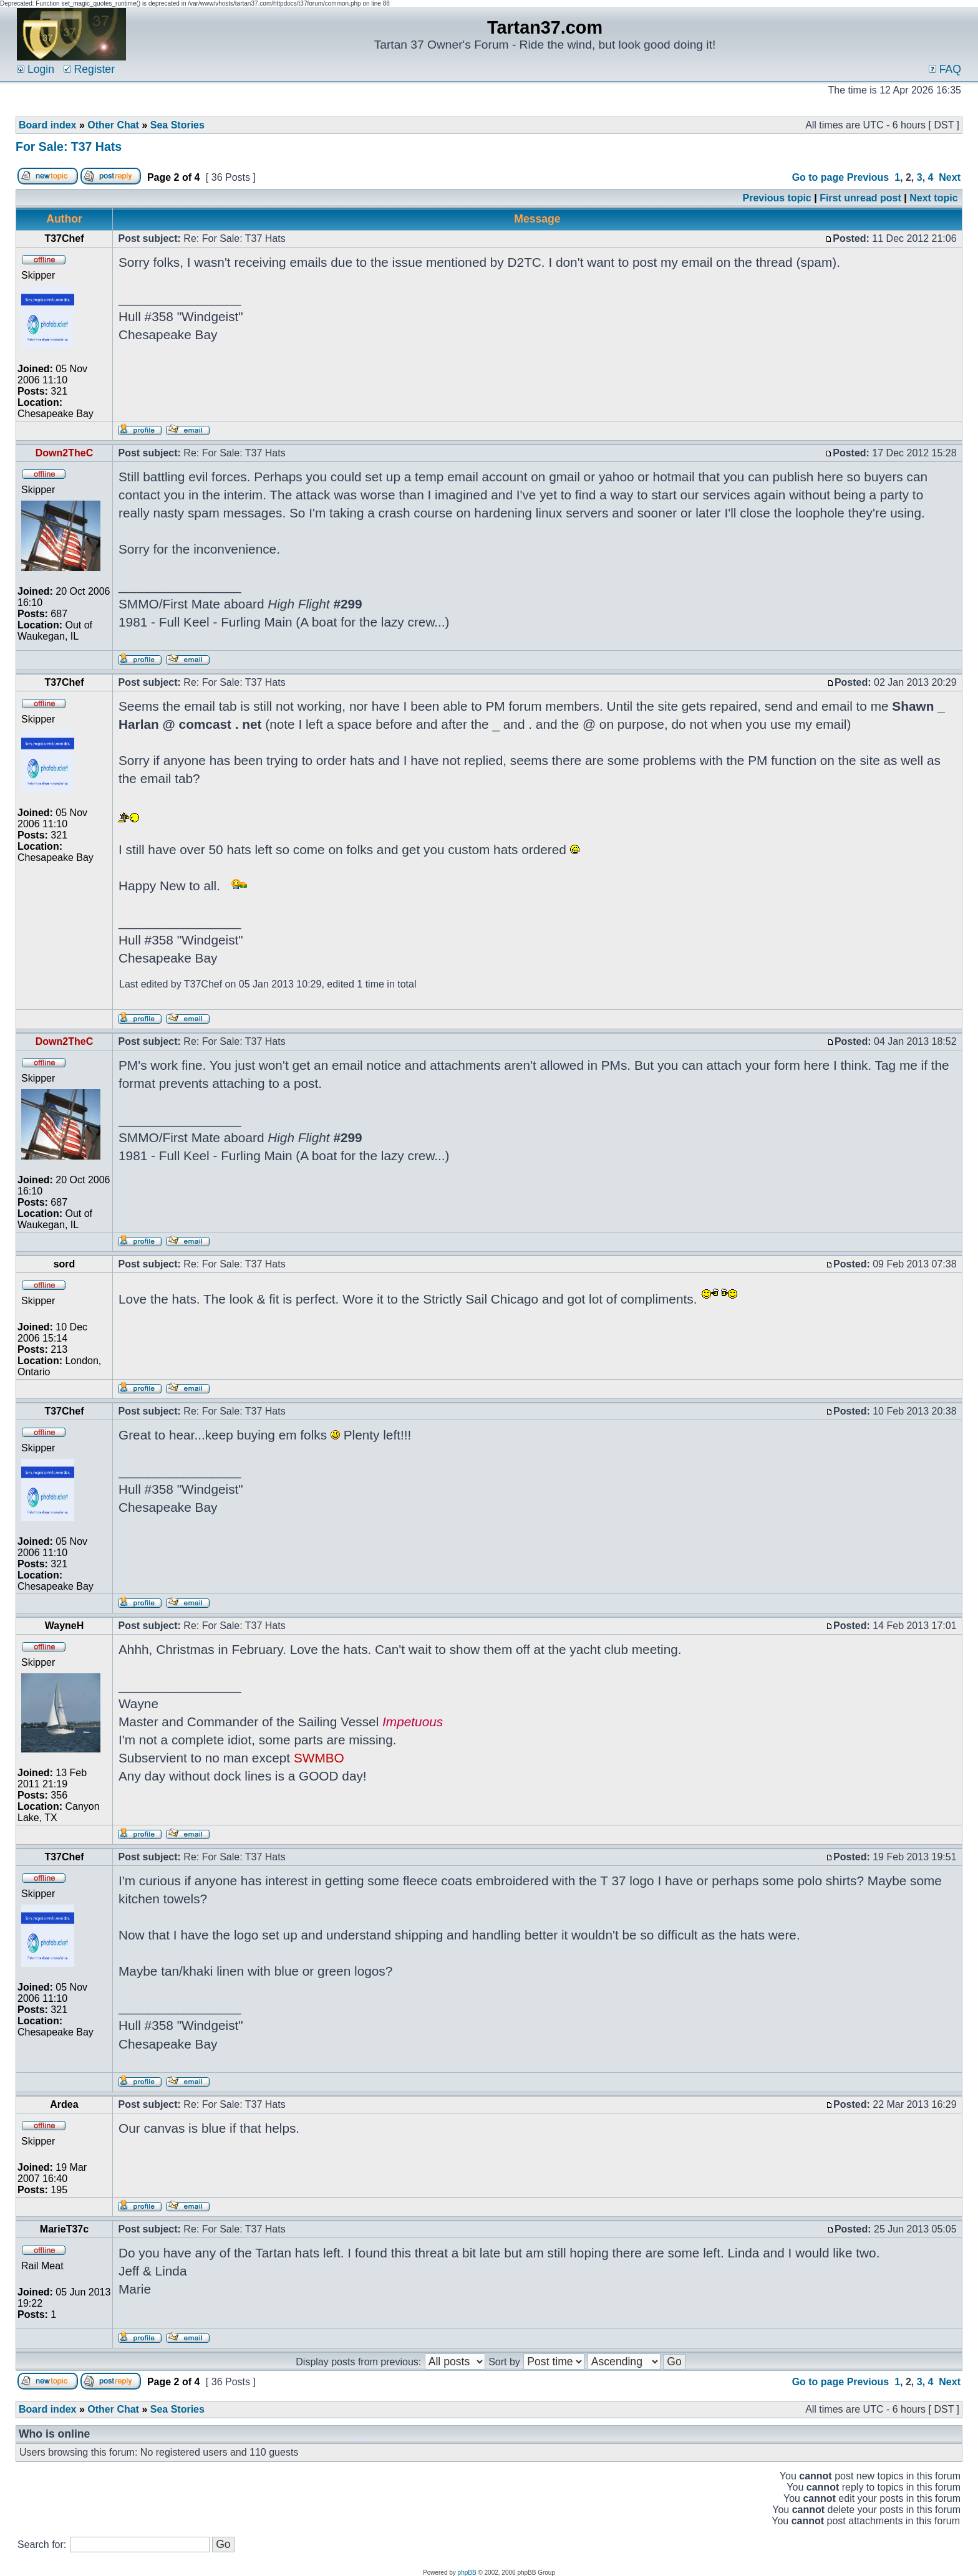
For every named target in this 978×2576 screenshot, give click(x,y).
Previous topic (777, 198)
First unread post (860, 198)
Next (950, 177)
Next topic (933, 198)
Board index (47, 125)
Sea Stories (177, 125)
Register (89, 69)
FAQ (945, 69)
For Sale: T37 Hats (69, 146)
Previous (868, 177)
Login (35, 69)
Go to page (818, 177)
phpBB (467, 2572)
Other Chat (113, 125)
